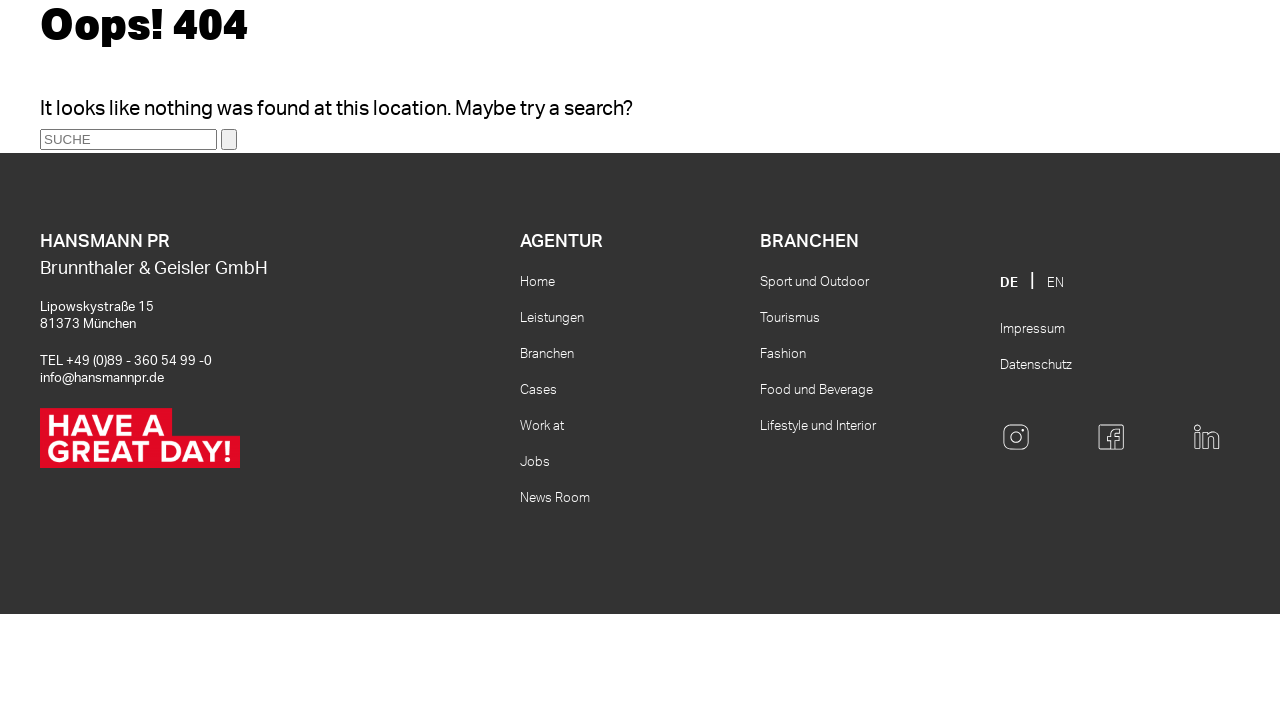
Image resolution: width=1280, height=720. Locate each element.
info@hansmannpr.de (102, 378)
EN (1055, 283)
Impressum (1032, 329)
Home (537, 282)
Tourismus (790, 318)
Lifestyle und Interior (818, 426)
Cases (538, 390)
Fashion (783, 354)
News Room (555, 498)
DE (1009, 283)
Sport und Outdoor (814, 282)
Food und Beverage (816, 390)
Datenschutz (1036, 365)
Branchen (547, 354)
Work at (542, 426)
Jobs (535, 462)
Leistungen (552, 318)
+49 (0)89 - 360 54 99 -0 (139, 361)
